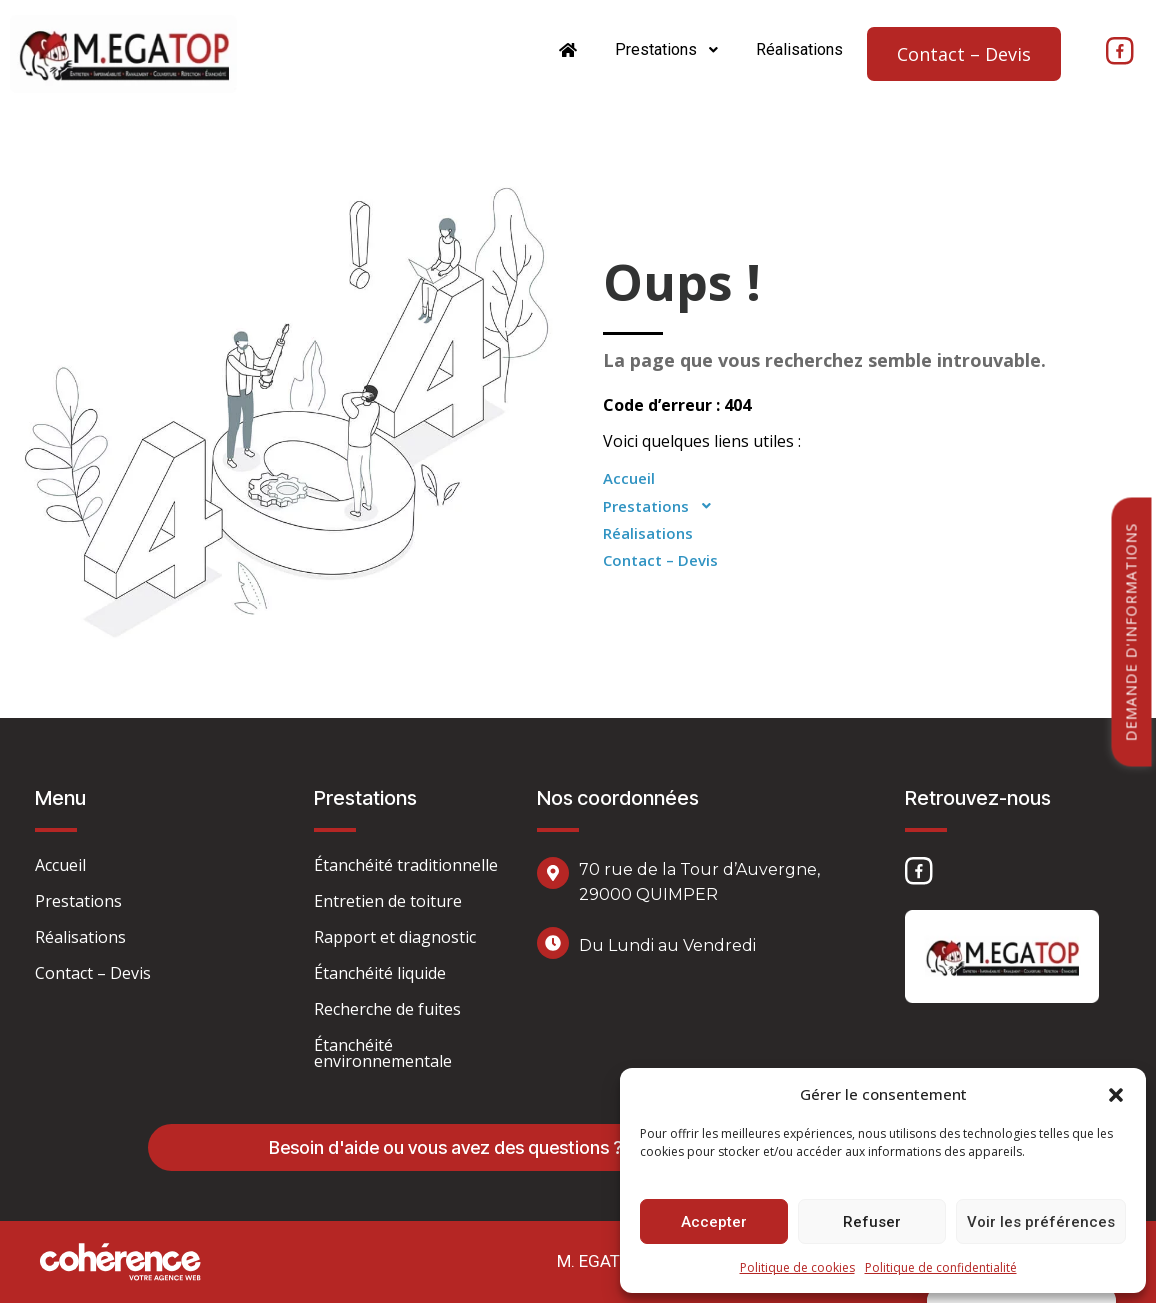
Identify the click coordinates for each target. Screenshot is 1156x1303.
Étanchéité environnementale (383, 1053)
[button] (1116, 1094)
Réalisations (799, 49)
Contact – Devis (964, 54)
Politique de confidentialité (941, 1267)
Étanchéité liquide (380, 973)
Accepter (714, 1222)
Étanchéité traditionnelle (406, 865)
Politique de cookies (797, 1267)
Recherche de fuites (387, 1009)
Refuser (872, 1222)
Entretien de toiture (388, 901)
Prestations (667, 49)
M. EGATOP (599, 1261)
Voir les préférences (1041, 1222)
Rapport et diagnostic (395, 937)
